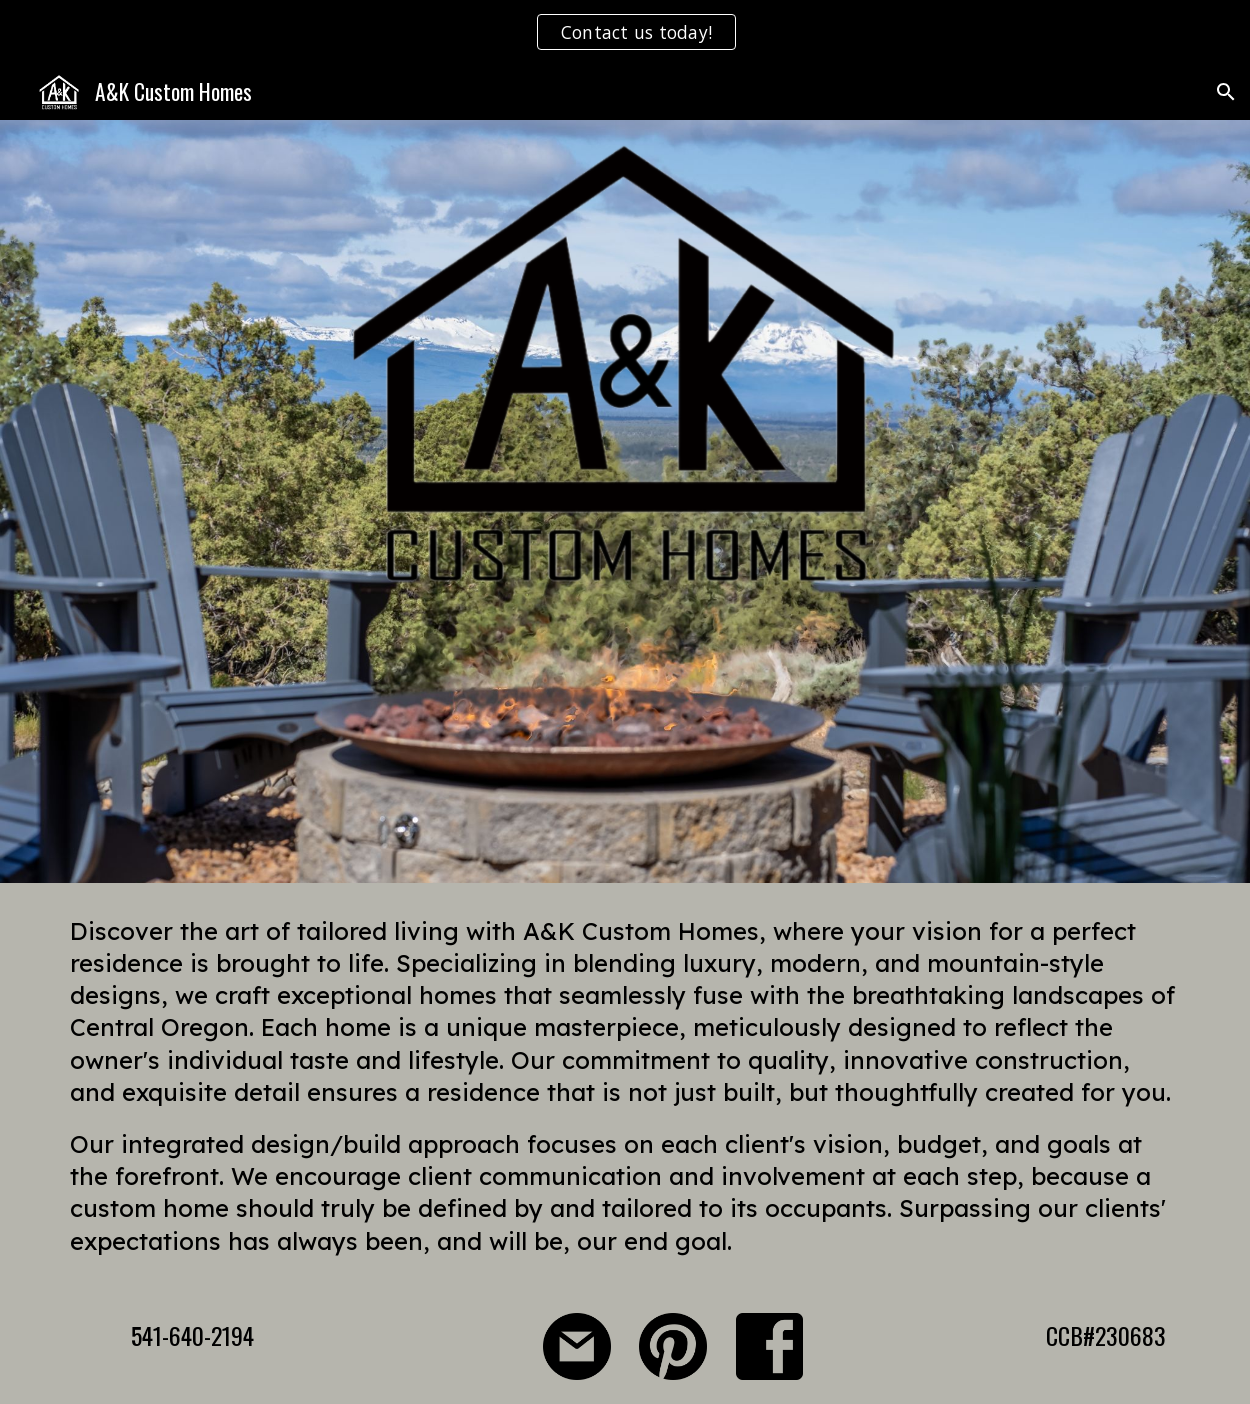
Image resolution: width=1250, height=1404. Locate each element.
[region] (625, 32)
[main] (624, 1086)
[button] (1226, 92)
